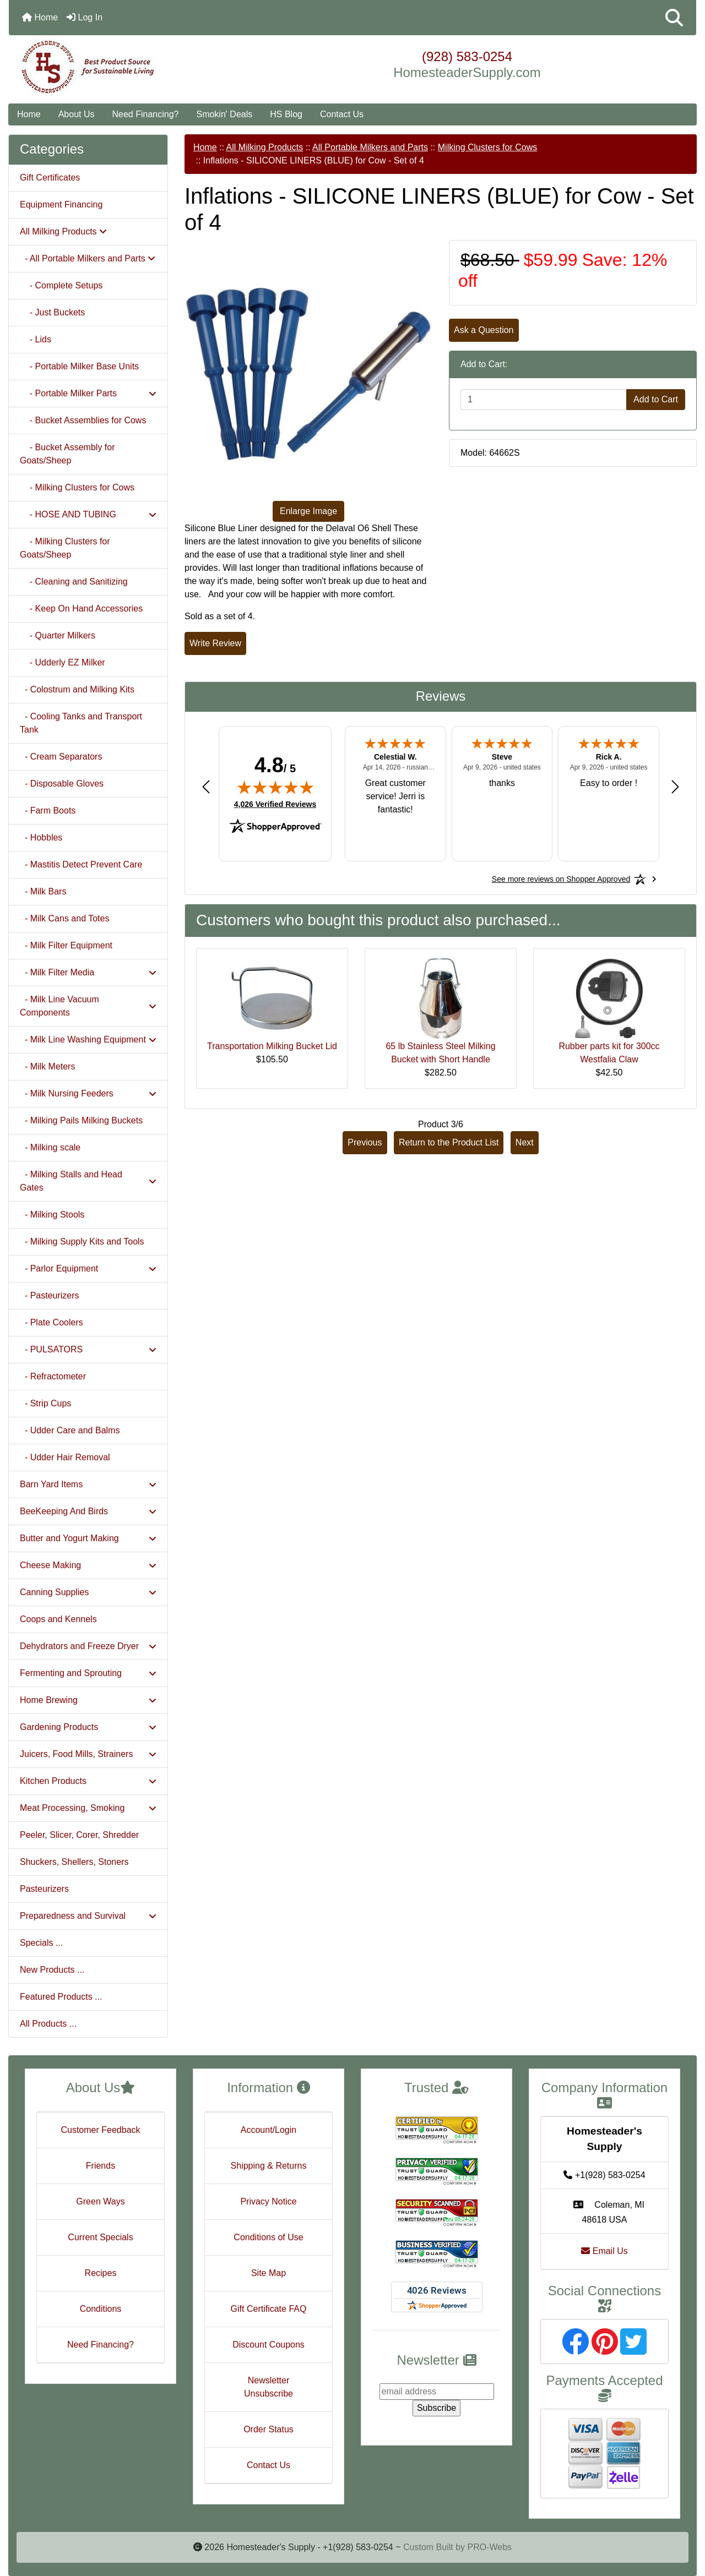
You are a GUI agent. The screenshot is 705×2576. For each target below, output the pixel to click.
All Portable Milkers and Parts (370, 147)
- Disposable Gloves (62, 783)
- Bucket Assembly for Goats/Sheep (67, 454)
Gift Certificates (50, 177)
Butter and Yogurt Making (88, 1538)
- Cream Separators (61, 756)
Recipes (101, 2273)
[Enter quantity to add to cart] (543, 399)
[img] (275, 787)
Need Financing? (145, 114)
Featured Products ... (61, 1996)
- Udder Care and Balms (70, 1430)
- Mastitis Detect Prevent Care (81, 864)
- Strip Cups (45, 1403)
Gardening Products (88, 1727)
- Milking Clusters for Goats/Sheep (65, 548)
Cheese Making (88, 1565)
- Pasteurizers (49, 1295)
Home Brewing (88, 1700)
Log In (84, 17)
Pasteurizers (44, 1888)
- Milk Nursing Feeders (88, 1093)
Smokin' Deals (224, 114)
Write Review (215, 643)
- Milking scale (50, 1147)
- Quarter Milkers (57, 635)
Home (40, 17)
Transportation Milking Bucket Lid (272, 1046)
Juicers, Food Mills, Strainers (88, 1754)
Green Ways (100, 2201)
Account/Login (268, 2130)
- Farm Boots (47, 810)
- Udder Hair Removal (65, 1457)
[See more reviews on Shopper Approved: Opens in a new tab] (561, 879)
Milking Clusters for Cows (487, 147)
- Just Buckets (52, 312)
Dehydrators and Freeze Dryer (88, 1646)
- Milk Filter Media (88, 972)
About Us (76, 114)
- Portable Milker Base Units (79, 366)
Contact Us (342, 114)
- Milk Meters (47, 1066)
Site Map (268, 2273)
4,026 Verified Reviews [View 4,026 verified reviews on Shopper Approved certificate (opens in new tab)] (275, 804)
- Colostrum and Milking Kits (77, 689)
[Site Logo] (123, 67)
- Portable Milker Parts (88, 393)
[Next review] (675, 786)
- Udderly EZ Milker (62, 662)
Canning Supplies (88, 1592)
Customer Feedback (100, 2130)
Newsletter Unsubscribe (268, 2387)
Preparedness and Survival (88, 1915)
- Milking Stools (52, 1214)
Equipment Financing (61, 204)
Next (525, 1142)
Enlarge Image (308, 511)
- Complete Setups (61, 285)
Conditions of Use (268, 2237)
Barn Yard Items (88, 1484)
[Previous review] (206, 786)
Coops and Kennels (58, 1619)
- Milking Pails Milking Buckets (81, 1120)
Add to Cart (655, 399)
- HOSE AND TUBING (88, 514)
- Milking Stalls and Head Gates (88, 1181)
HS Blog (286, 114)
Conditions (101, 2308)
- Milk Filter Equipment (66, 945)
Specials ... (41, 1942)
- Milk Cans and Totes (64, 918)
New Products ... (52, 1969)
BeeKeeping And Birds (88, 1511)
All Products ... (48, 2023)
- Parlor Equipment (88, 1268)
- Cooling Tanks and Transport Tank (81, 723)
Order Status (268, 2429)
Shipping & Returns (269, 2165)
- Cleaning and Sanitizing (74, 581)
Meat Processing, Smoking (88, 1808)
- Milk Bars (43, 891)
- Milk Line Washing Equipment (88, 1039)
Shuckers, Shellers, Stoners (74, 1861)
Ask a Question (484, 330)
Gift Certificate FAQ (269, 2308)
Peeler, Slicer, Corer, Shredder (79, 1835)
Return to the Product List (448, 1142)
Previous (365, 1142)
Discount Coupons (268, 2344)
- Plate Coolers (51, 1322)
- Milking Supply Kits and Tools (82, 1241)
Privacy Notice (268, 2201)
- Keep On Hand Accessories (81, 608)
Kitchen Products (88, 1781)
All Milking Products (264, 147)
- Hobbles (41, 837)
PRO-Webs (489, 2547)
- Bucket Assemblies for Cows (83, 420)
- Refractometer (53, 1376)
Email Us (604, 2251)
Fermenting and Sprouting (88, 1673)
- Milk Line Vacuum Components (88, 1006)
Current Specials (100, 2237)
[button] (674, 17)
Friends (100, 2165)
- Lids (35, 339)
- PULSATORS (88, 1349)
